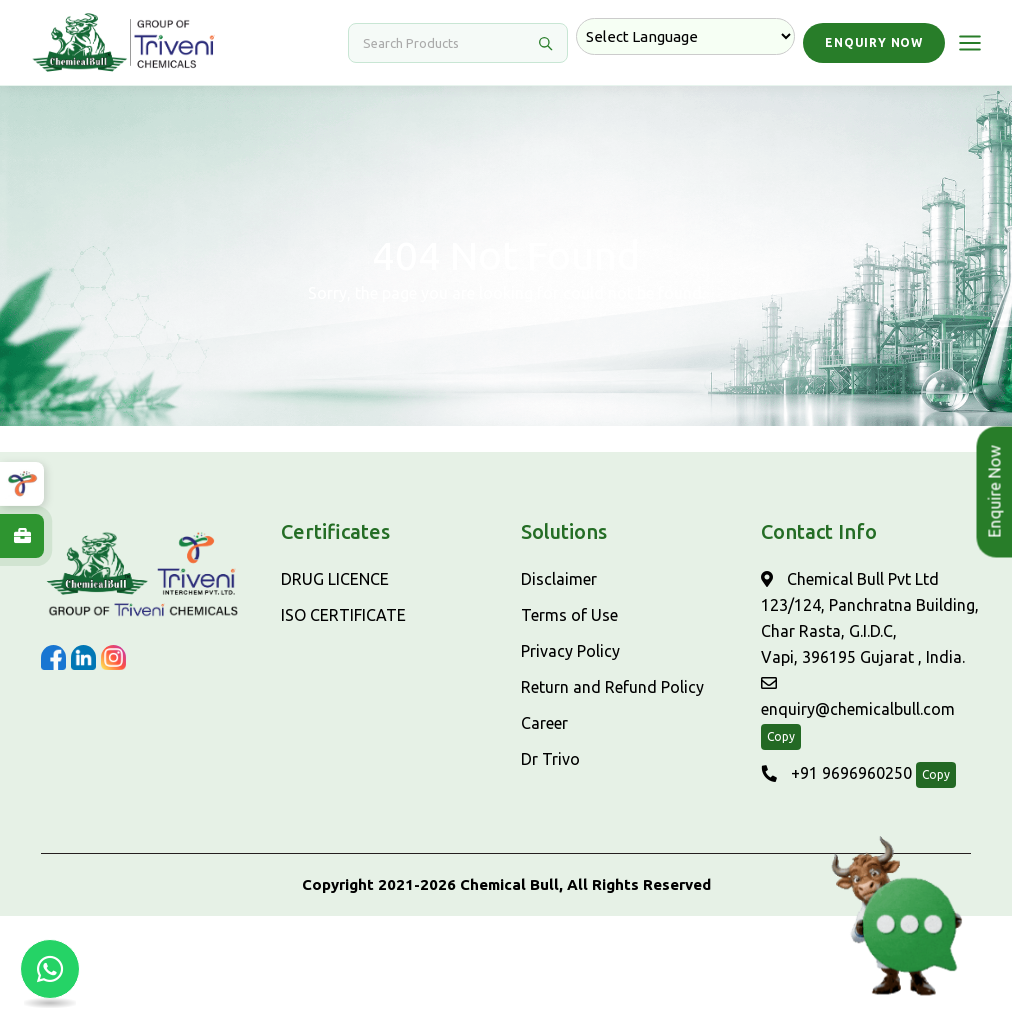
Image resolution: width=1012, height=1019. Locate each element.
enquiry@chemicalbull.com (858, 696)
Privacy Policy (570, 651)
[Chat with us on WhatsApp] (50, 969)
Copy (781, 736)
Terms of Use (569, 615)
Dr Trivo (550, 759)
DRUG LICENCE (335, 579)
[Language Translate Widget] (685, 36)
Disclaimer (559, 579)
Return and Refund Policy (612, 687)
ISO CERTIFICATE (343, 615)
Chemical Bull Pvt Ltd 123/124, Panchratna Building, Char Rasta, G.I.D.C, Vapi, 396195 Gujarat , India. (870, 618)
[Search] (446, 43)
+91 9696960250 (836, 773)
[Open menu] (970, 43)
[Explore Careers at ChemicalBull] (22, 536)
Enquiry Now (874, 42)
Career (544, 723)
